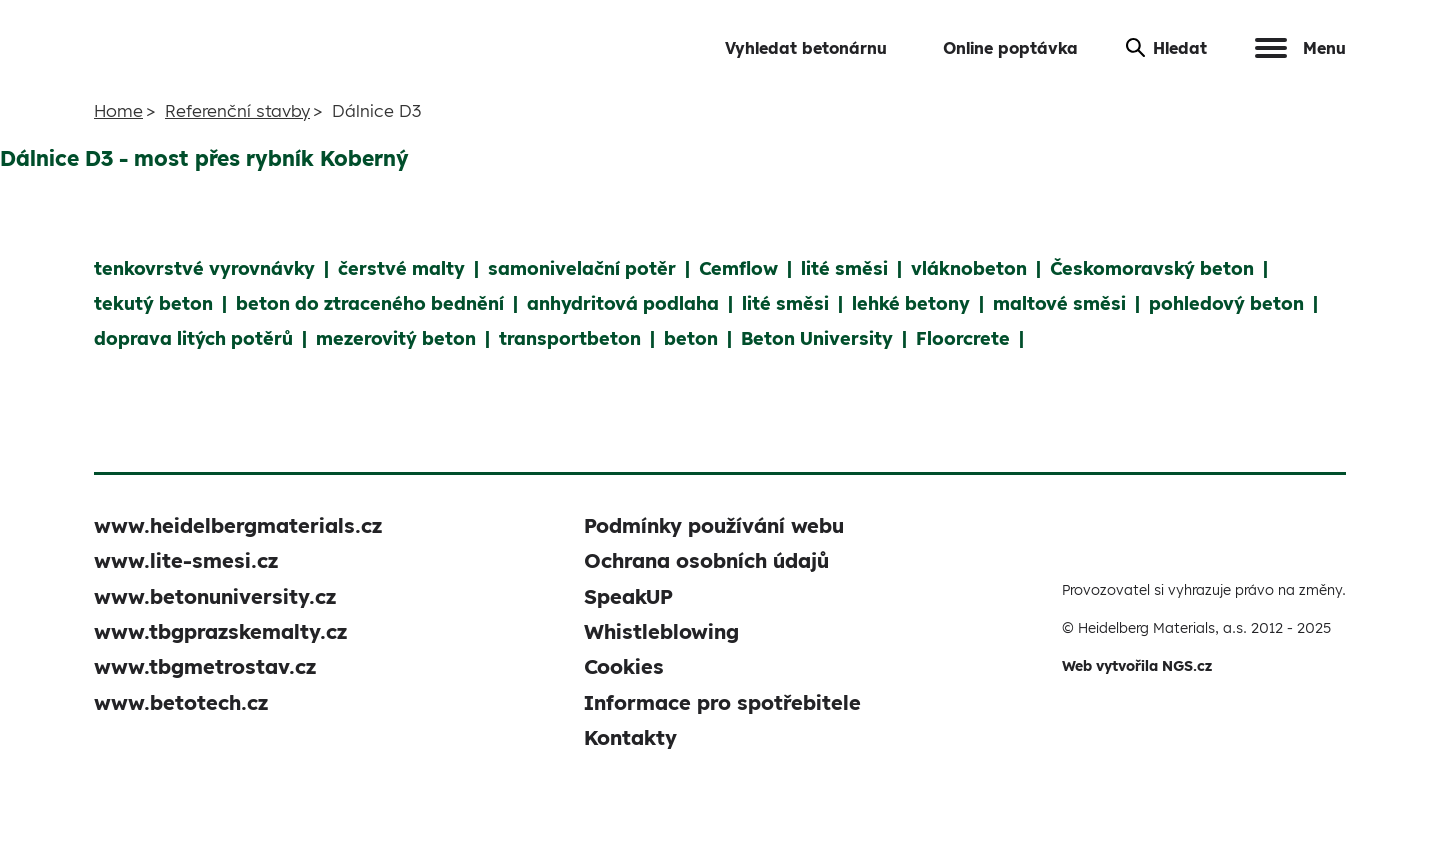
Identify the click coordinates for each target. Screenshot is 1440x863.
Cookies (624, 666)
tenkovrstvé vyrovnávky (204, 268)
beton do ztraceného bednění (370, 303)
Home (118, 110)
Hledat (1166, 48)
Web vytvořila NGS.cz (1137, 666)
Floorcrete (963, 338)
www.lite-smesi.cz (186, 560)
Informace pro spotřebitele (722, 702)
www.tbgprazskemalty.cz (220, 631)
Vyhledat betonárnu (806, 48)
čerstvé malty (401, 268)
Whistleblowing (661, 631)
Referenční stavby (237, 110)
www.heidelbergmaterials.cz (238, 525)
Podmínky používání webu (714, 525)
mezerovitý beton (396, 338)
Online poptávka (1010, 48)
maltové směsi (1059, 303)
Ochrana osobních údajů (706, 560)
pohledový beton (1226, 303)
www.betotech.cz (181, 702)
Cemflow (738, 268)
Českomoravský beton (1152, 268)
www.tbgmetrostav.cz (205, 666)
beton (691, 338)
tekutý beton (153, 303)
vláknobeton (969, 268)
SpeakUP (628, 596)
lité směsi (844, 268)
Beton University (817, 338)
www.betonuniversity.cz (215, 596)
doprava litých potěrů (193, 338)
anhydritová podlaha (623, 303)
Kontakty (630, 737)
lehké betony (911, 303)
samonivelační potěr (582, 268)
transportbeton (570, 338)
